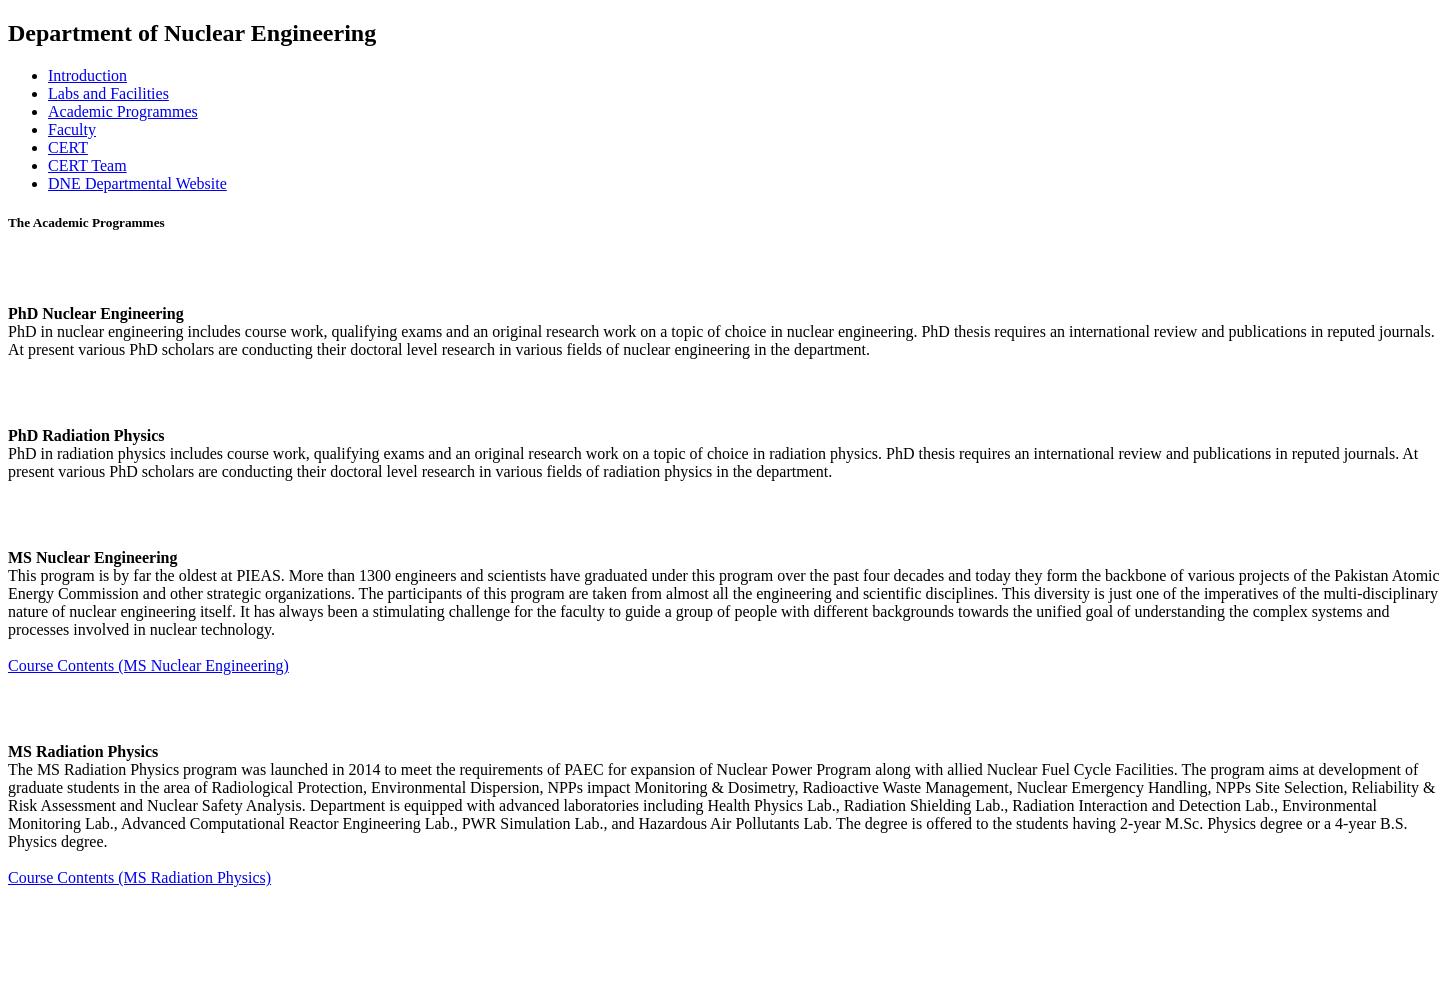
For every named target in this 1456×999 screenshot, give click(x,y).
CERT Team (87, 165)
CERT (68, 147)
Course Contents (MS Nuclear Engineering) (148, 665)
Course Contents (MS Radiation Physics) (139, 877)
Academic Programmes (123, 111)
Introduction (87, 75)
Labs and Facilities (108, 93)
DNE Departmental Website (137, 183)
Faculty (72, 129)
